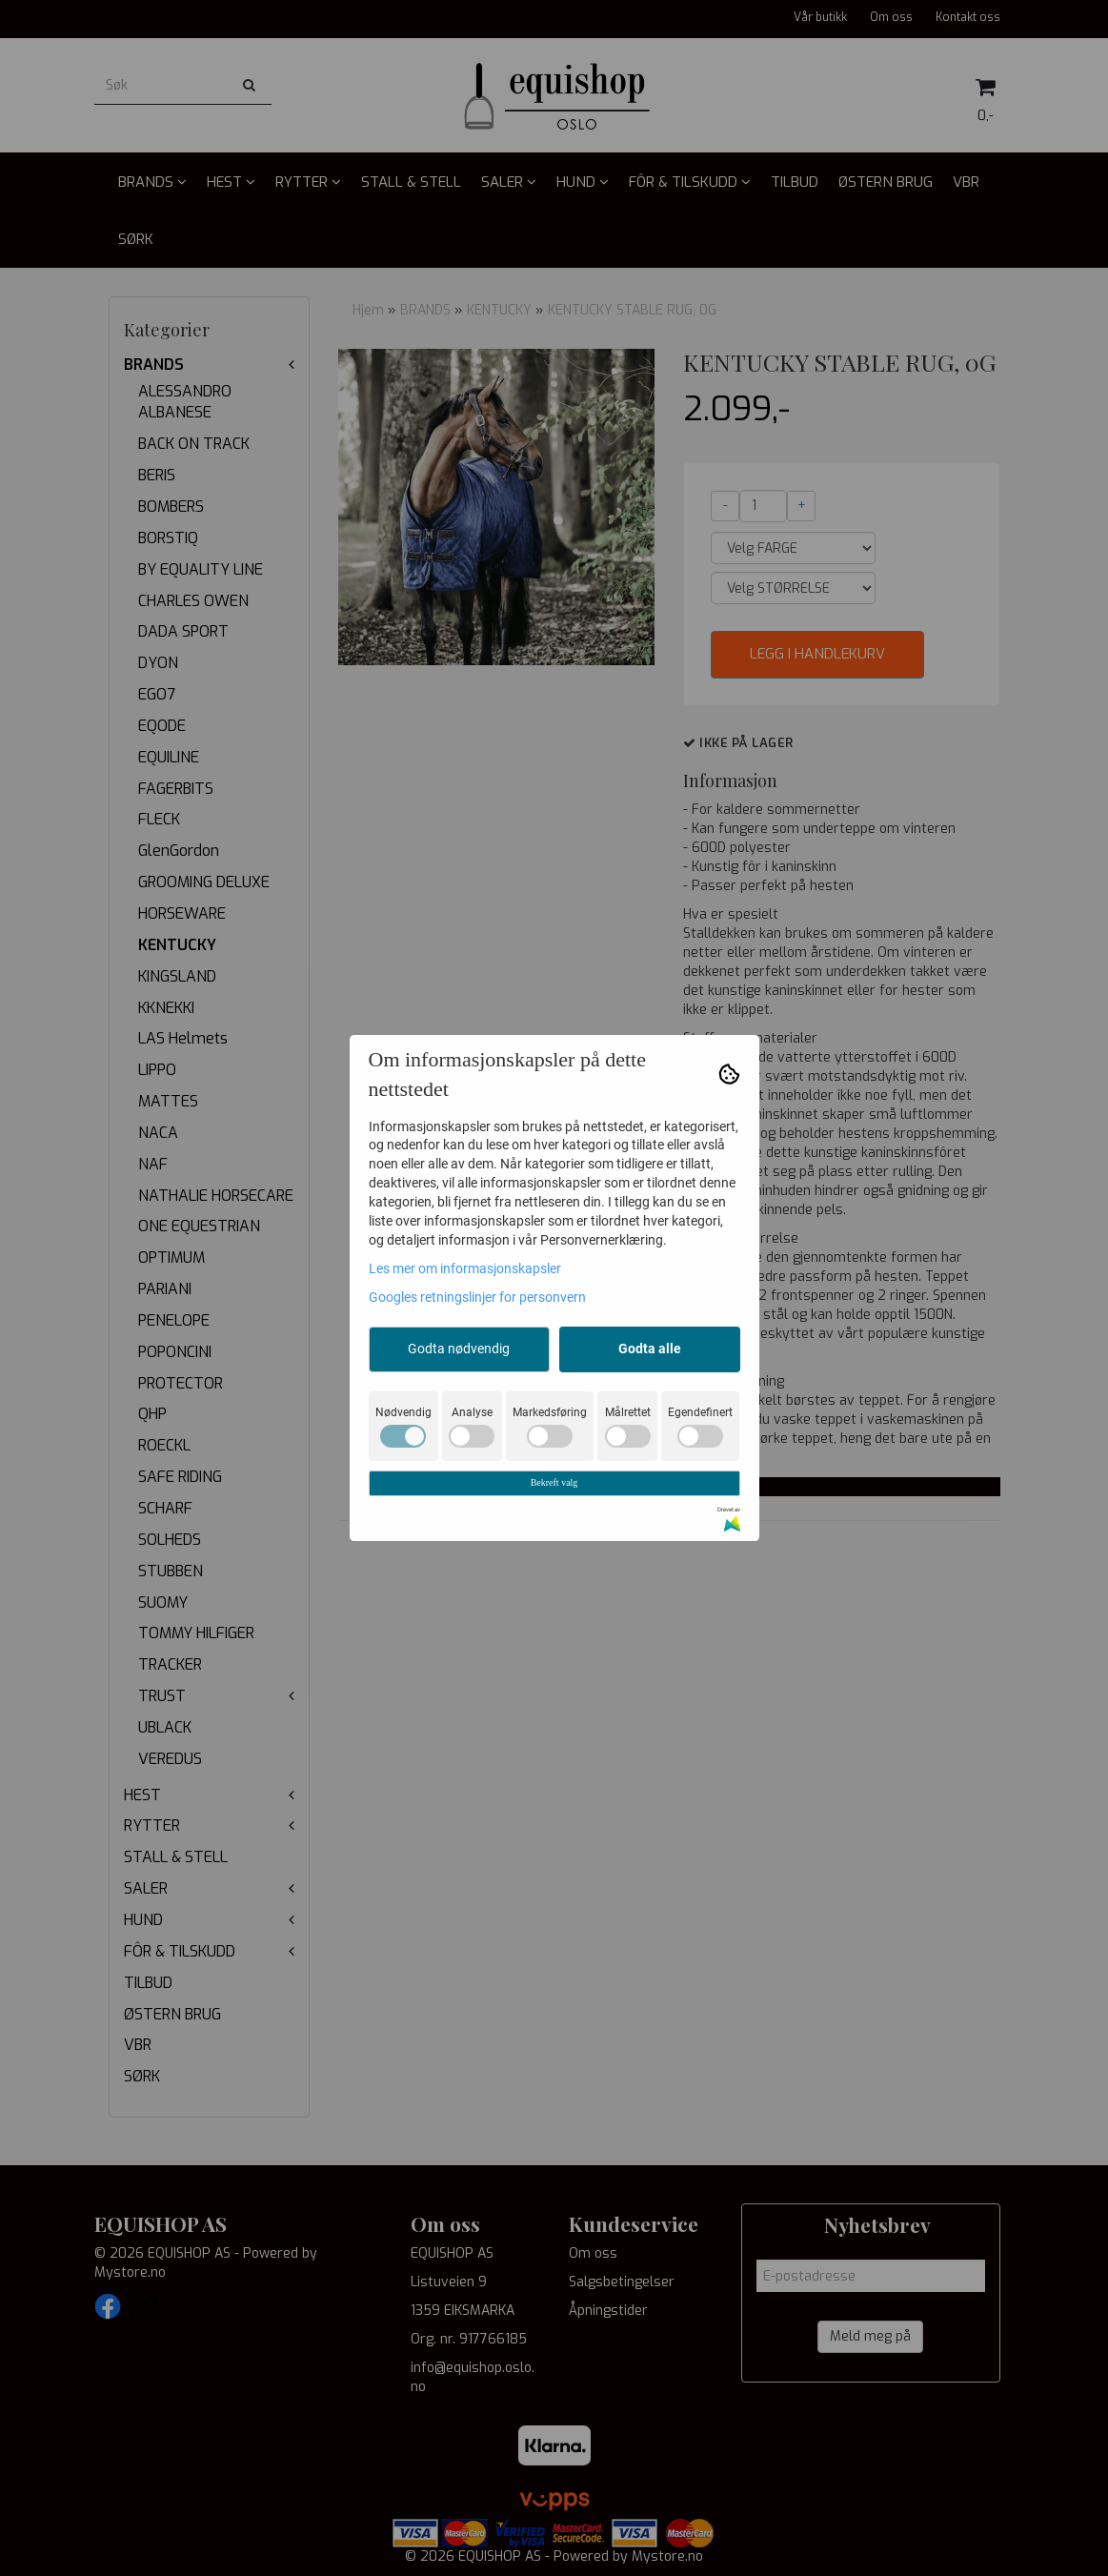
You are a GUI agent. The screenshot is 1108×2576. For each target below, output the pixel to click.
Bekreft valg (554, 1482)
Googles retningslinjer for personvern (477, 1297)
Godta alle (649, 1348)
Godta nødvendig (459, 1348)
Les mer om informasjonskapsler (465, 1268)
